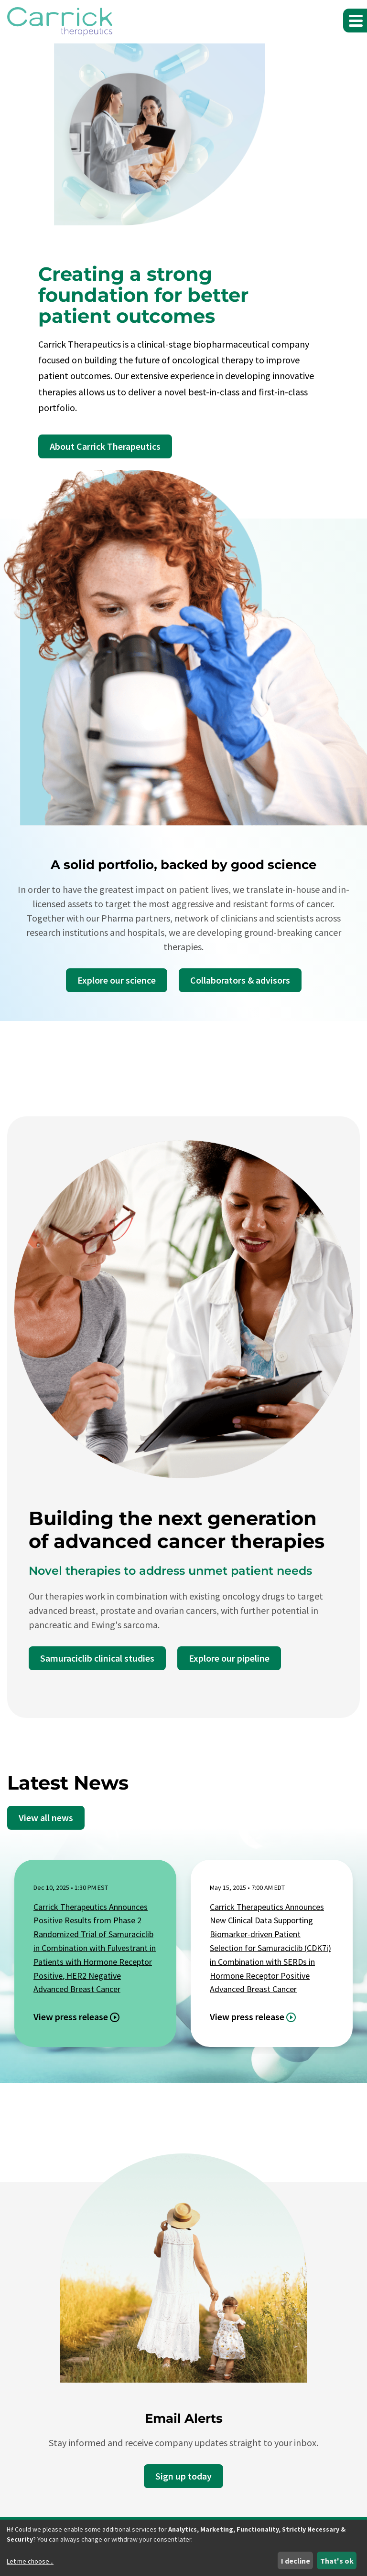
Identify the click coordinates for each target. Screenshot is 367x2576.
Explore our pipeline (229, 1658)
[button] (355, 20)
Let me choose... (30, 2561)
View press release (70, 2017)
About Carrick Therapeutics (105, 446)
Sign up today (183, 2476)
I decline (295, 2560)
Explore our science (116, 980)
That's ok (337, 2560)
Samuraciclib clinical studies (97, 1658)
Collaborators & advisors (240, 980)
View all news (46, 1817)
